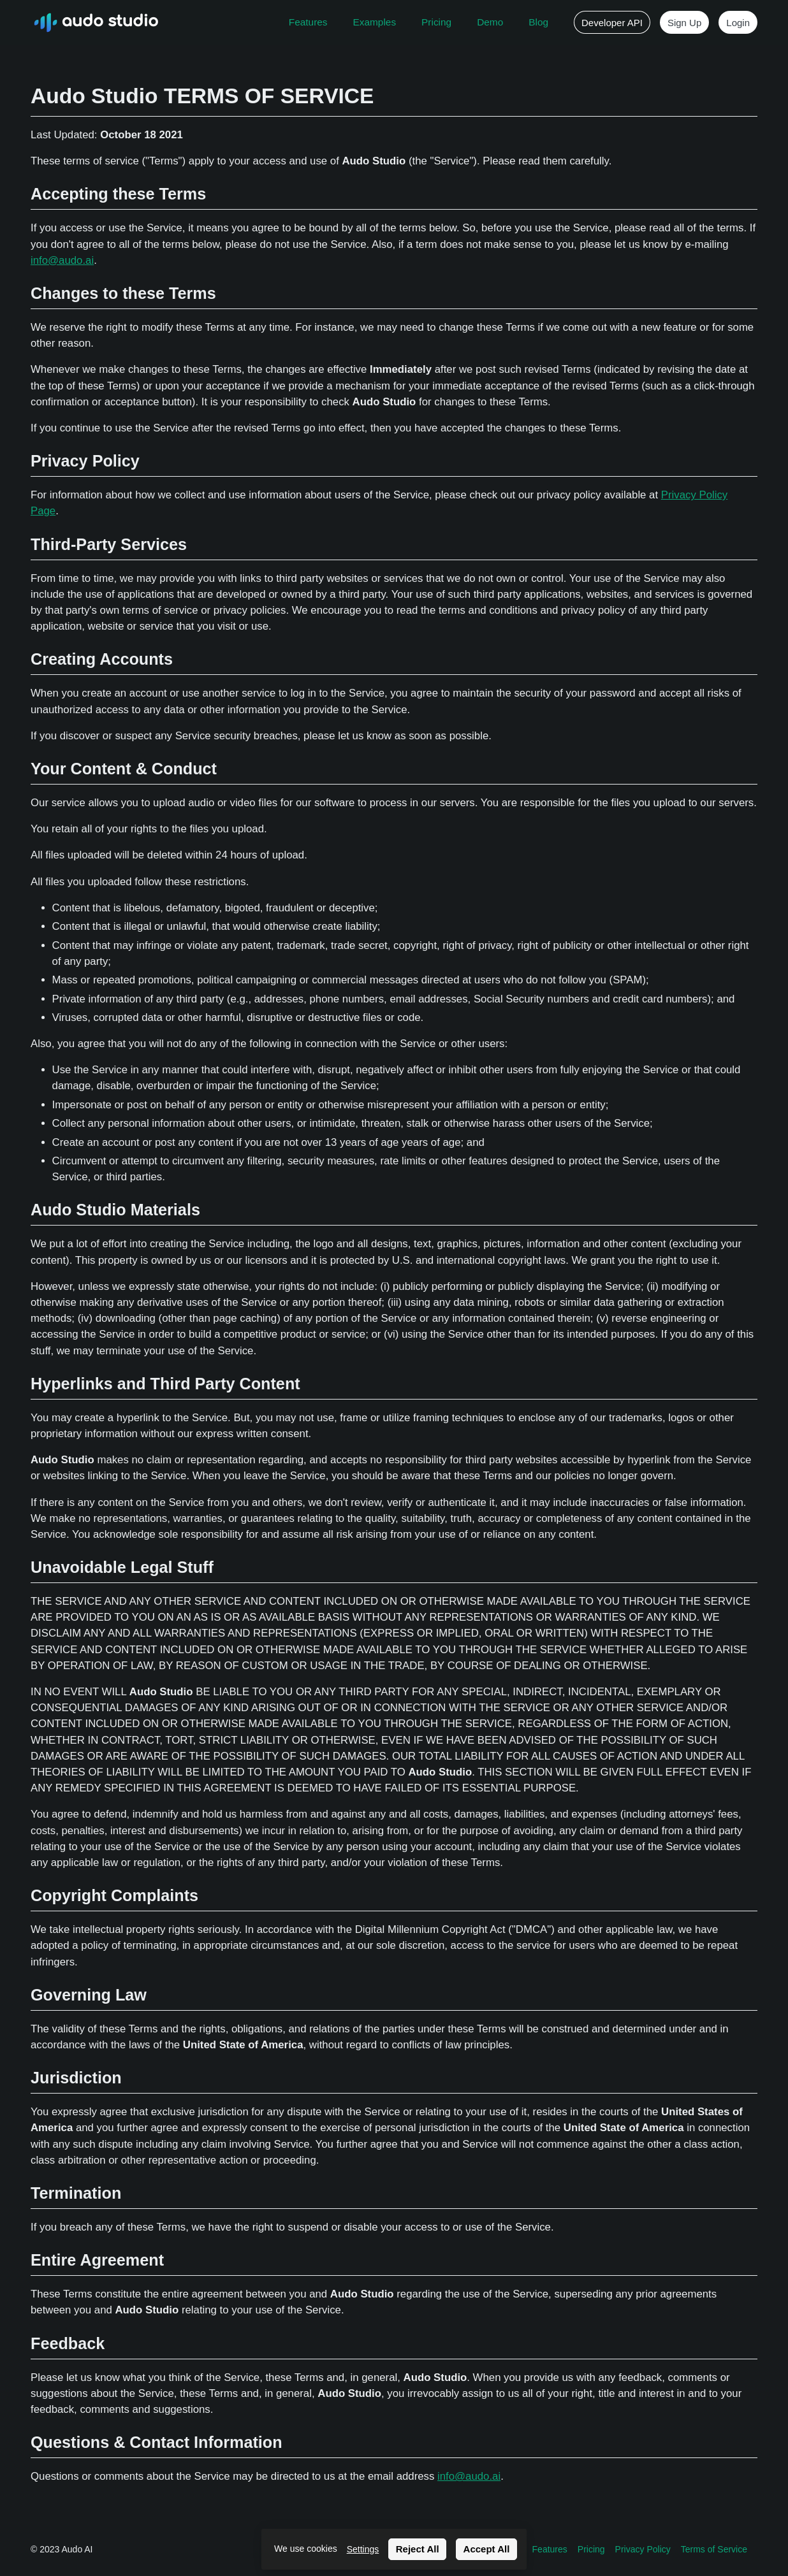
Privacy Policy (643, 2549)
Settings (363, 2549)
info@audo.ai (62, 260)
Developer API (612, 22)
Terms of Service (714, 2549)
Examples (375, 22)
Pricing (436, 22)
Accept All (486, 2548)
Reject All (417, 2548)
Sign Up (684, 22)
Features (308, 22)
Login (738, 22)
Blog (538, 22)
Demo (490, 22)
